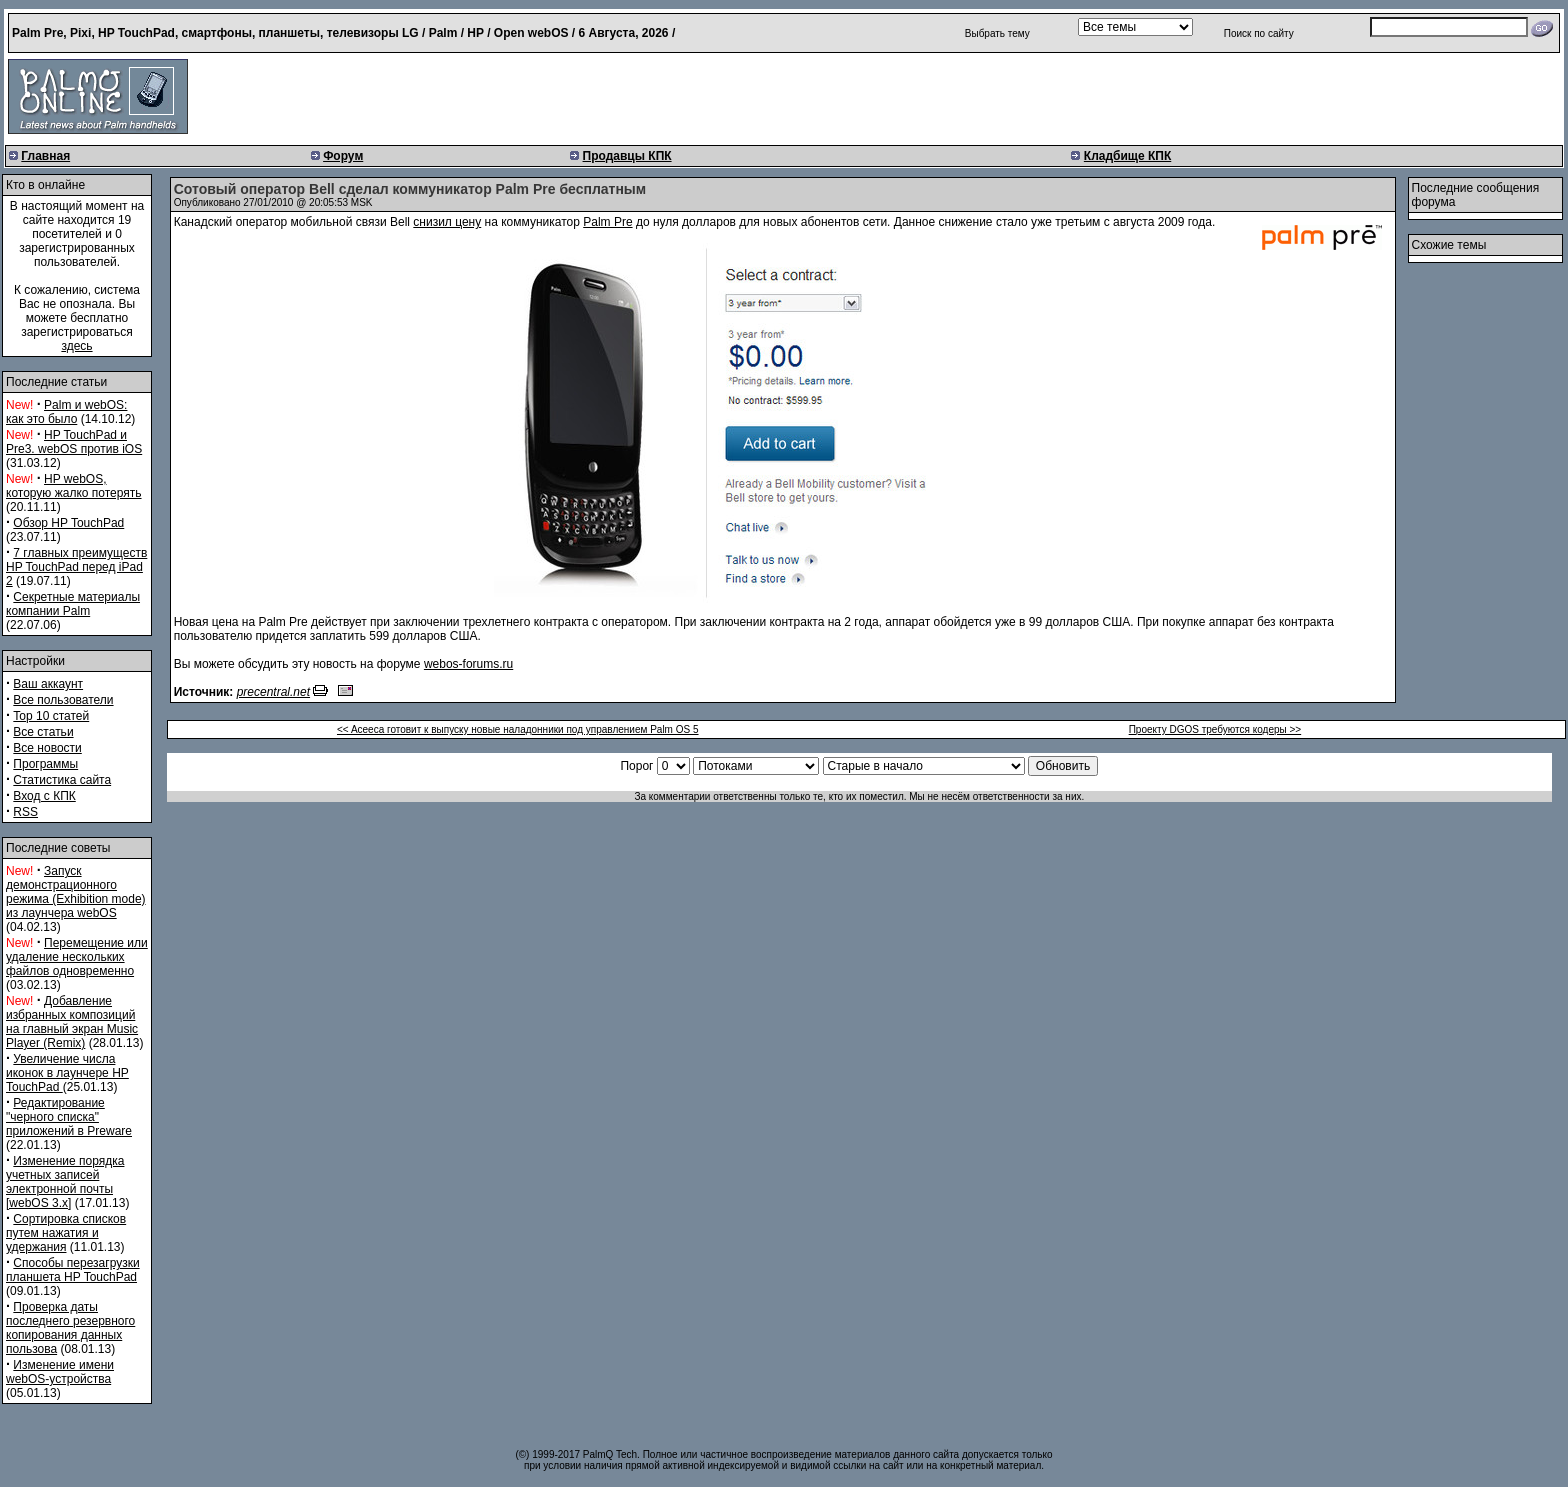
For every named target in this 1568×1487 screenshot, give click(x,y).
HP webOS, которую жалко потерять (74, 486)
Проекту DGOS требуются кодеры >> (1215, 729)
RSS (25, 812)
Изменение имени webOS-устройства (60, 1372)
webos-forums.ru (468, 664)
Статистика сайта (62, 780)
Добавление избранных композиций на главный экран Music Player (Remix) (72, 1022)
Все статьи (43, 732)
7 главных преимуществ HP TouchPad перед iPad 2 (76, 567)
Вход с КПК (44, 796)
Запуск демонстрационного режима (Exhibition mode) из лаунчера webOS (76, 892)
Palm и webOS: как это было (66, 412)
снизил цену (447, 222)
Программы (45, 764)
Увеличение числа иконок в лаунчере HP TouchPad (67, 1073)
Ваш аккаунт (48, 684)
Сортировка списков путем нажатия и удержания (66, 1233)
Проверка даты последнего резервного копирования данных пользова (70, 1328)
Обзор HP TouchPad (68, 523)
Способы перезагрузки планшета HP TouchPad (73, 1270)
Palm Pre (607, 222)
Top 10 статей (51, 716)
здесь (76, 346)
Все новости (47, 748)
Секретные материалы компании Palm (73, 604)
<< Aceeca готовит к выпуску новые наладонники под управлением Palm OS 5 (518, 729)
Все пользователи (63, 700)
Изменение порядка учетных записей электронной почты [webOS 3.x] (65, 1182)
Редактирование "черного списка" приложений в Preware (69, 1117)
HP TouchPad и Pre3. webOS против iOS (74, 442)
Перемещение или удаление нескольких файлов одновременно (77, 957)
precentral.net (273, 692)
